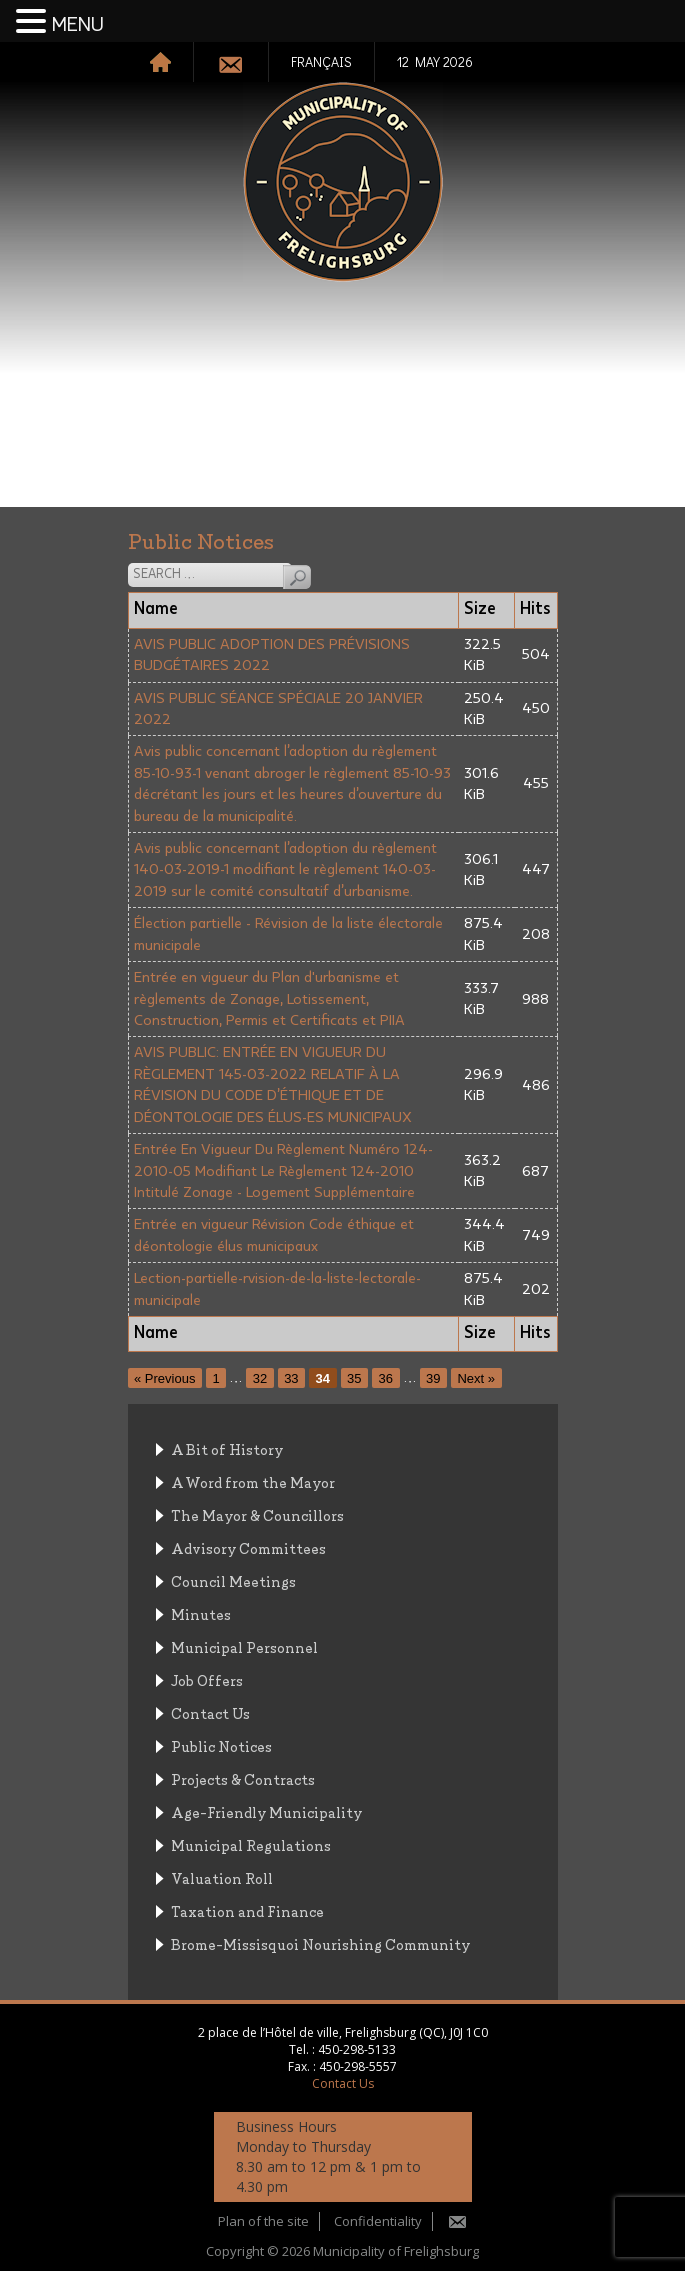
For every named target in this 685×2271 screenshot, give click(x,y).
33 (291, 1377)
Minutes (201, 1613)
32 (260, 1377)
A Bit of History (227, 1448)
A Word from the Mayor (253, 1481)
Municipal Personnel (244, 1646)
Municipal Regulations (251, 1844)
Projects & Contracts (243, 1778)
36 (386, 1377)
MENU (78, 25)
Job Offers (207, 1679)
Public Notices (221, 1745)
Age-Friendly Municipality (266, 1811)
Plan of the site (263, 2221)
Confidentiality (378, 2221)
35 (354, 1377)
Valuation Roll (222, 1877)
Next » (476, 1377)
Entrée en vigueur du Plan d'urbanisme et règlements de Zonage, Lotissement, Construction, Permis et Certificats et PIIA (269, 999)
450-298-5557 (358, 2066)
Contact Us (210, 1712)
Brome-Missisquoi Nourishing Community (320, 1943)
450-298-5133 (357, 2049)
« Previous (164, 1377)
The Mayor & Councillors (257, 1514)
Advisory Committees (248, 1547)
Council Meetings (233, 1580)
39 (433, 1377)
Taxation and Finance (247, 1910)
